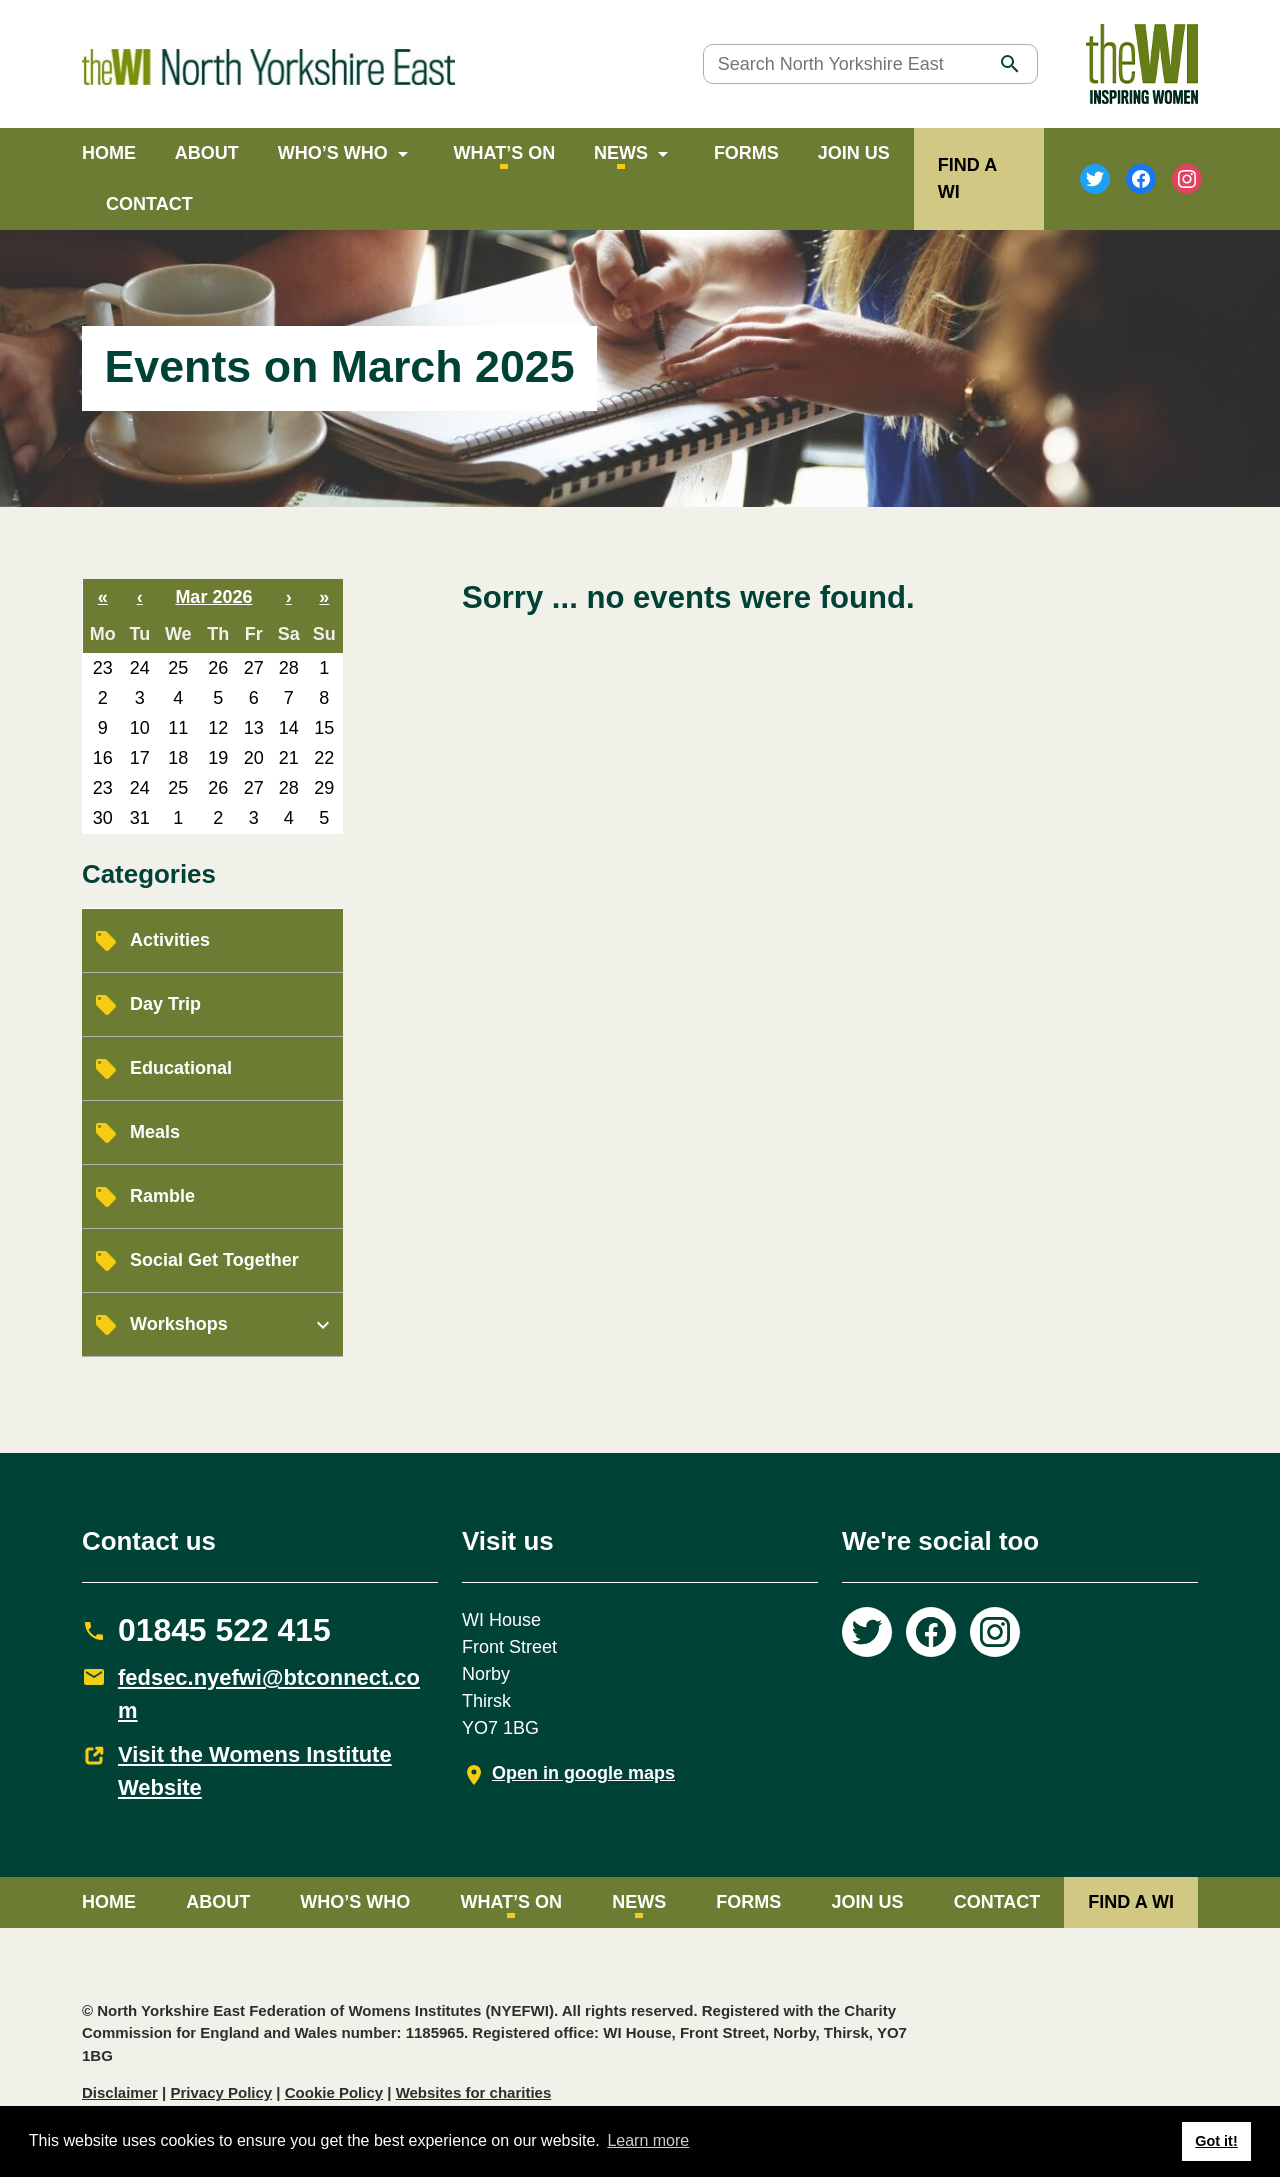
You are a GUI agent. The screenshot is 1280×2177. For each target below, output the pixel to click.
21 (289, 758)
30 (103, 818)
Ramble (162, 1196)
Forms (746, 153)
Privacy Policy (221, 2092)
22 (324, 758)
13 (254, 728)
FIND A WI (1131, 1902)
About (207, 153)
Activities (170, 940)
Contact (149, 204)
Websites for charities (474, 2092)
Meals (155, 1132)
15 (324, 728)
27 (254, 668)
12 (218, 728)
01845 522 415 (224, 1630)
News (621, 153)
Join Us (854, 153)
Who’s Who (333, 153)
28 (289, 668)
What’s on (505, 153)
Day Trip (165, 1004)
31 (140, 818)
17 (140, 758)
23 (103, 668)
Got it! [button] (1216, 2141)
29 (324, 788)
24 (140, 668)
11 (178, 728)
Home (109, 153)
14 (289, 728)
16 (103, 758)
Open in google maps (583, 1773)
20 (254, 758)
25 (178, 668)
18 (178, 758)
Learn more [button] (648, 2140)
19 (218, 758)
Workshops (179, 1324)
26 (218, 668)
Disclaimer (120, 2092)
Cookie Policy (334, 2092)
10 (140, 728)
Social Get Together (214, 1260)
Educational (181, 1068)
